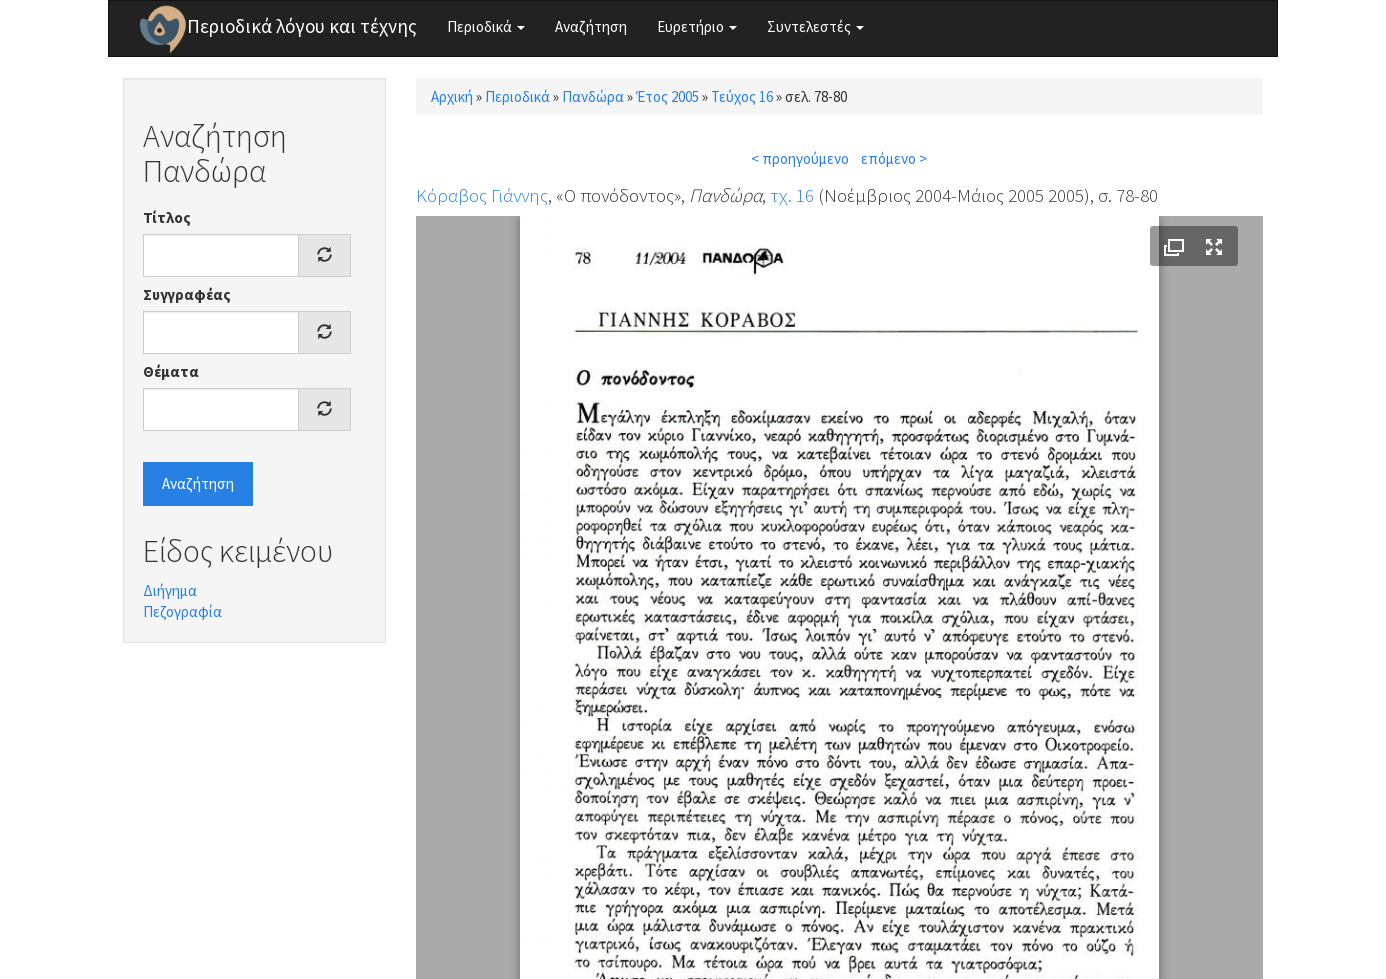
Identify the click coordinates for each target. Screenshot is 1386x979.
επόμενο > (894, 158)
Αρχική (452, 96)
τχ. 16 (792, 195)
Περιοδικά (486, 26)
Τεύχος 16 (742, 96)
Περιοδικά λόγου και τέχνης (302, 26)
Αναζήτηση (591, 26)
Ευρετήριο (697, 26)
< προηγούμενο (800, 158)
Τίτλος (167, 217)
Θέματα (171, 371)
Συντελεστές (815, 26)
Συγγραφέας (187, 294)
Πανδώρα (593, 96)
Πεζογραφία (182, 611)
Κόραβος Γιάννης (482, 195)
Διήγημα (170, 590)
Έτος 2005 (667, 96)
